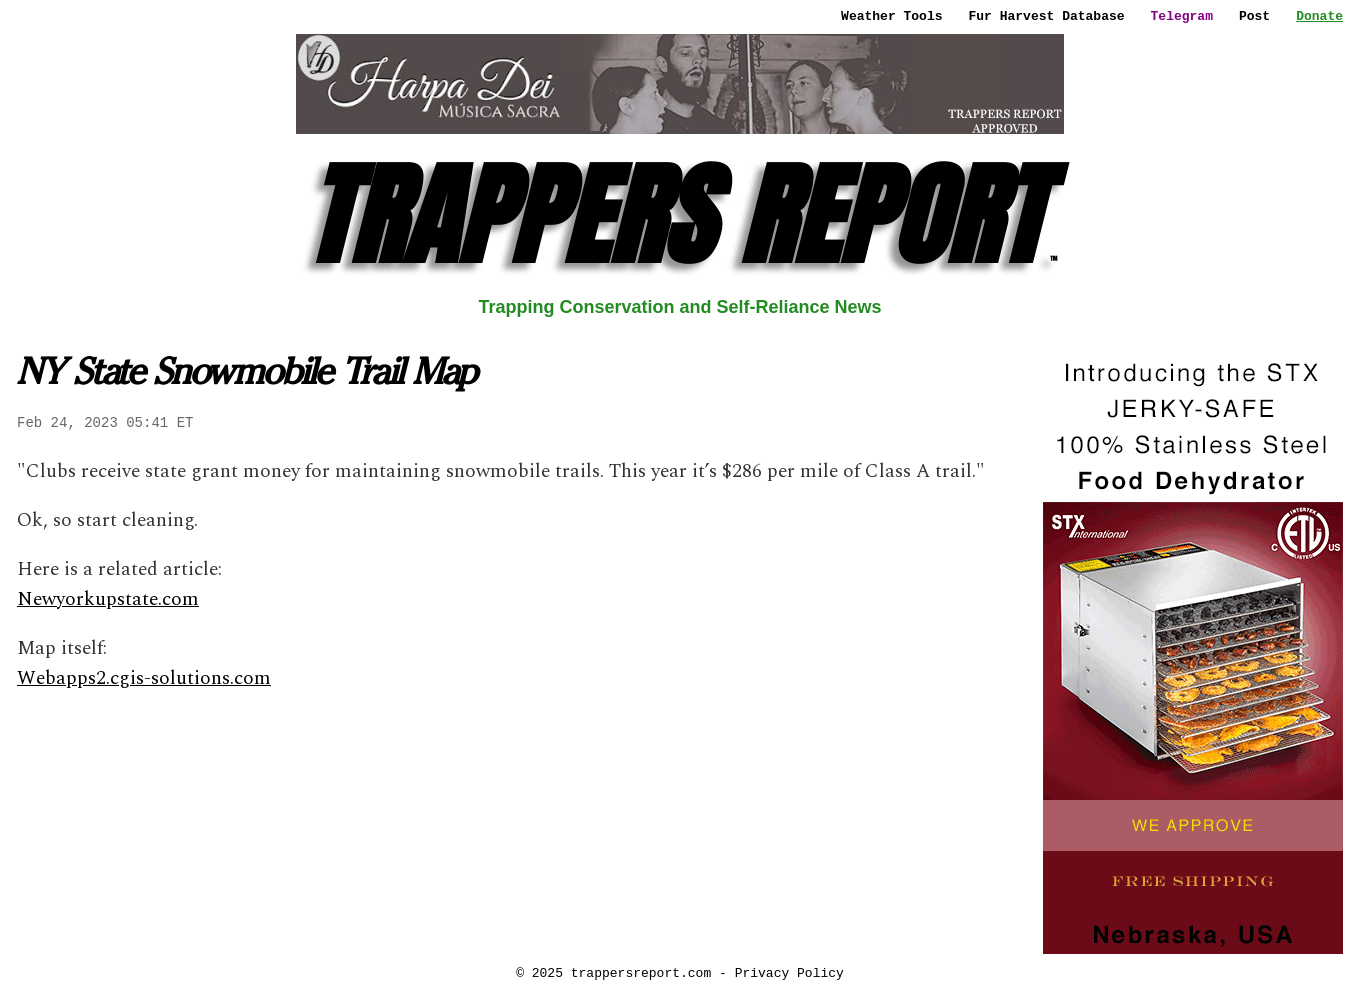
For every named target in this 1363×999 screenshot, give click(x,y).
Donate (1319, 16)
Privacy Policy (789, 973)
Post (1254, 16)
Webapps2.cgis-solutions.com (144, 678)
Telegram (1182, 16)
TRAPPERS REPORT (680, 215)
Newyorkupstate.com (108, 599)
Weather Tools (891, 16)
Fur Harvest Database (1047, 16)
